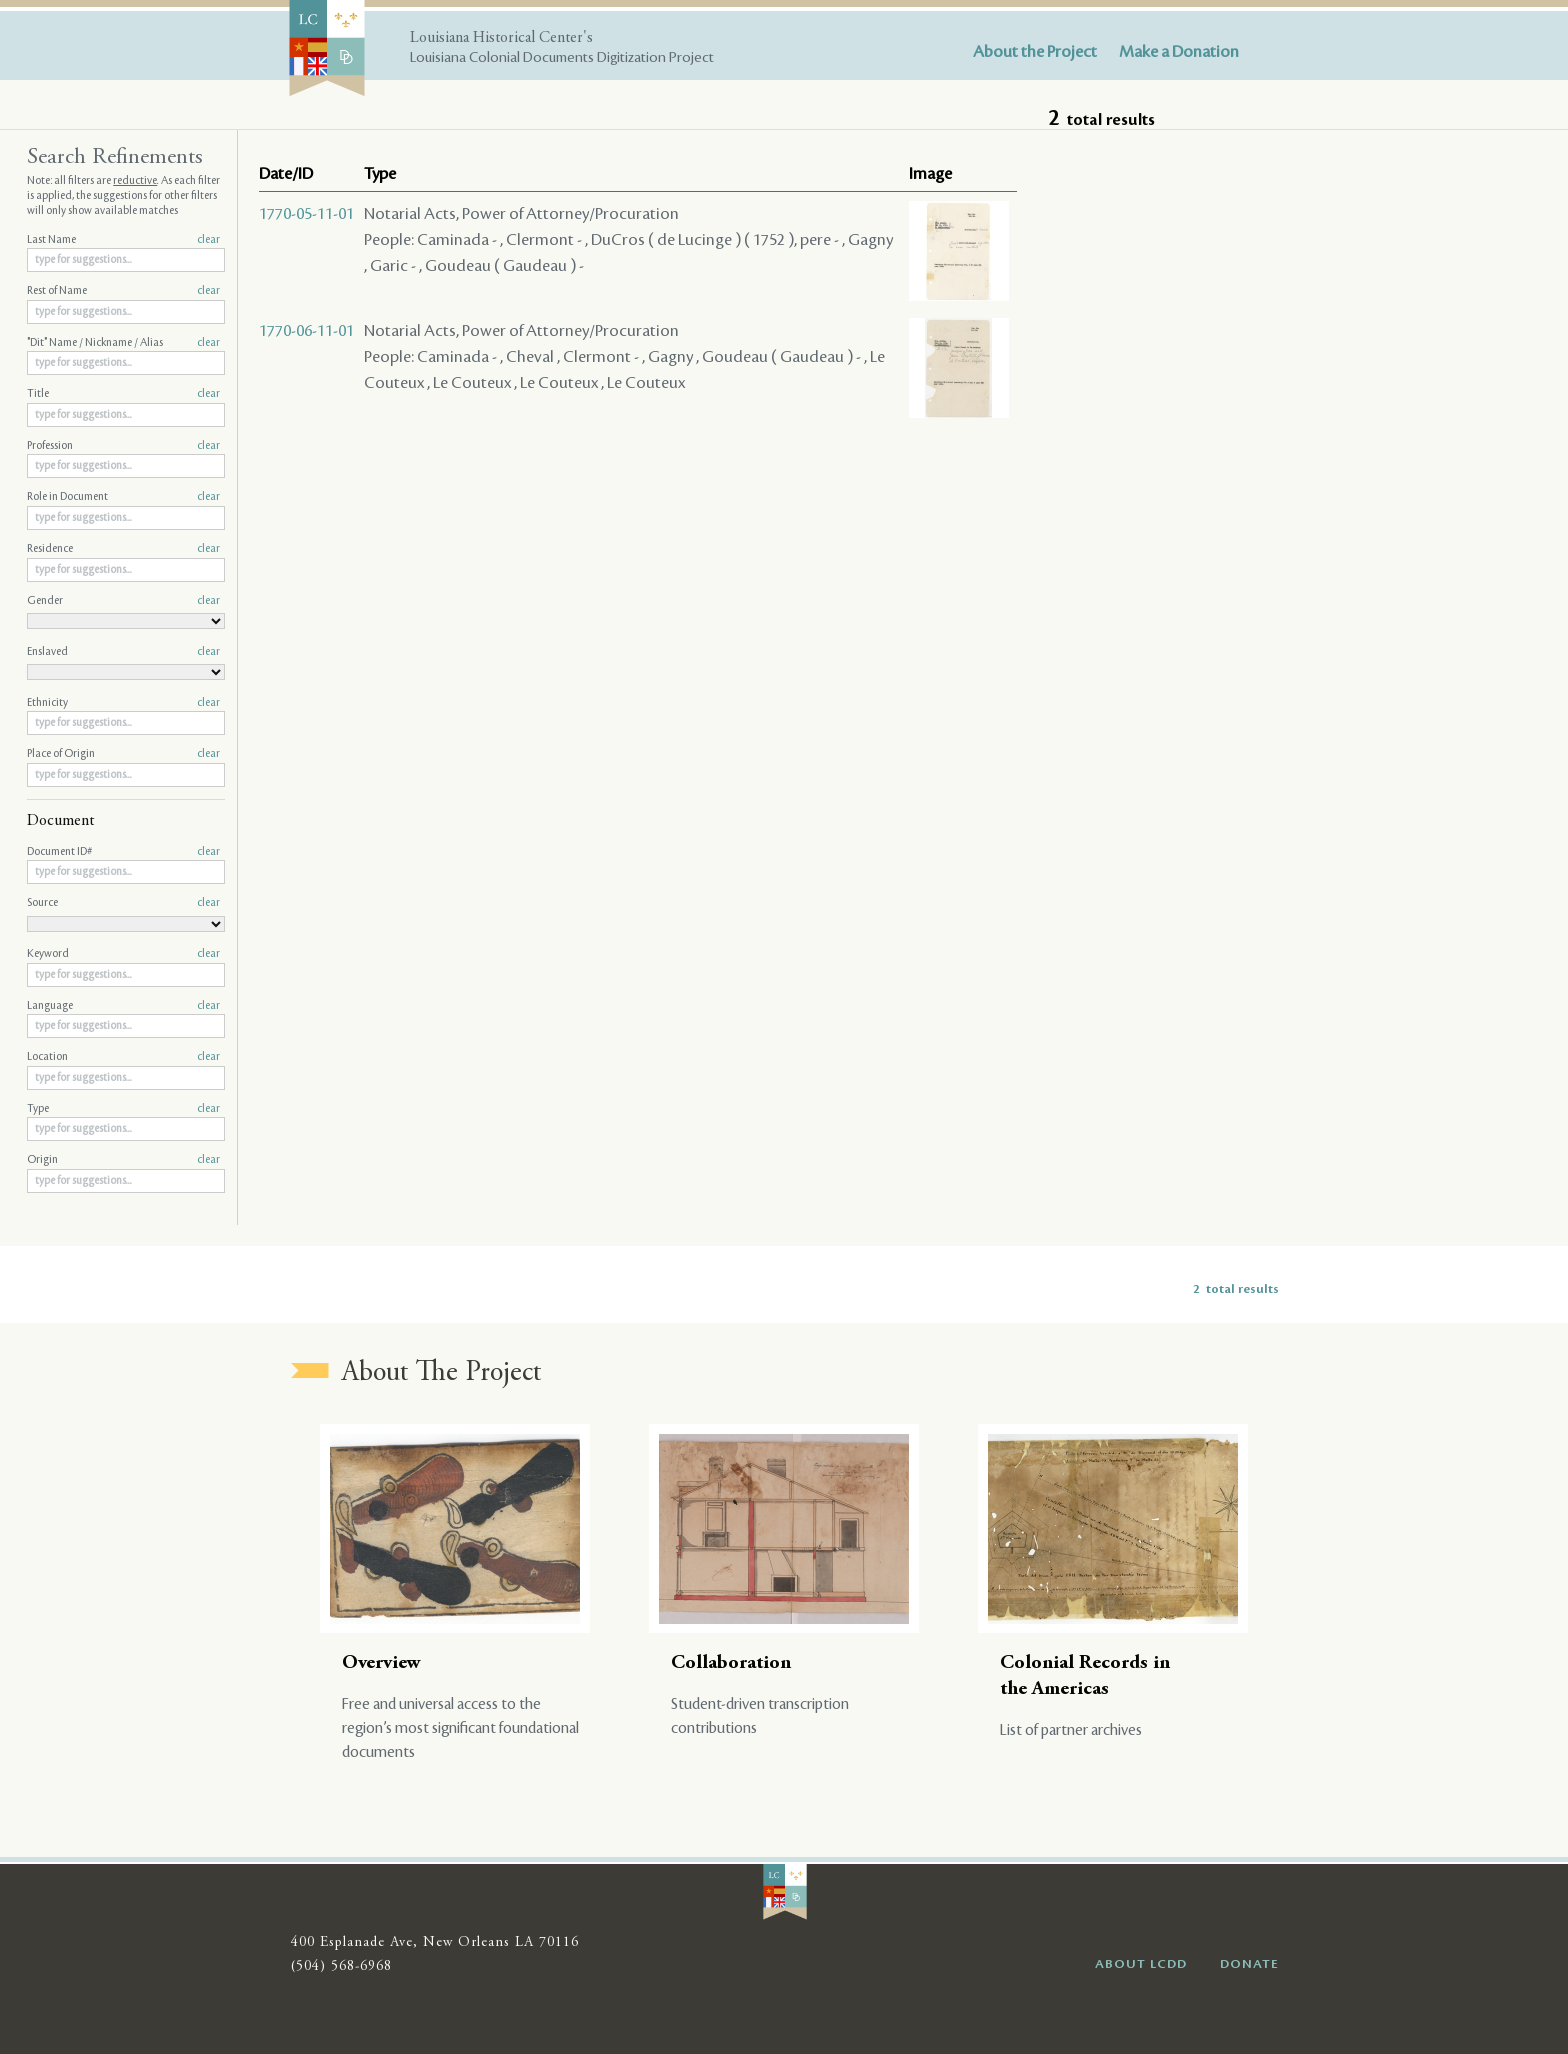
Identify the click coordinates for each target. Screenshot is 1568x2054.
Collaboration (731, 1663)
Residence (123, 549)
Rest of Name (123, 291)
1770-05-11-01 (306, 214)
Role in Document (123, 497)
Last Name (123, 240)
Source (123, 903)
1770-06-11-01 (306, 331)
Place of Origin (123, 754)
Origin (123, 1160)
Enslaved (123, 652)
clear (208, 240)
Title (123, 394)
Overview (381, 1663)
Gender (123, 601)
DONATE (1249, 1964)
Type (123, 1109)
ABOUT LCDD (1141, 1964)
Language (123, 1006)
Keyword (123, 954)
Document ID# (123, 852)
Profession (123, 446)
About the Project (1035, 52)
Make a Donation (1179, 52)
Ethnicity (123, 703)
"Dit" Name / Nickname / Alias (123, 343)
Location (123, 1057)
